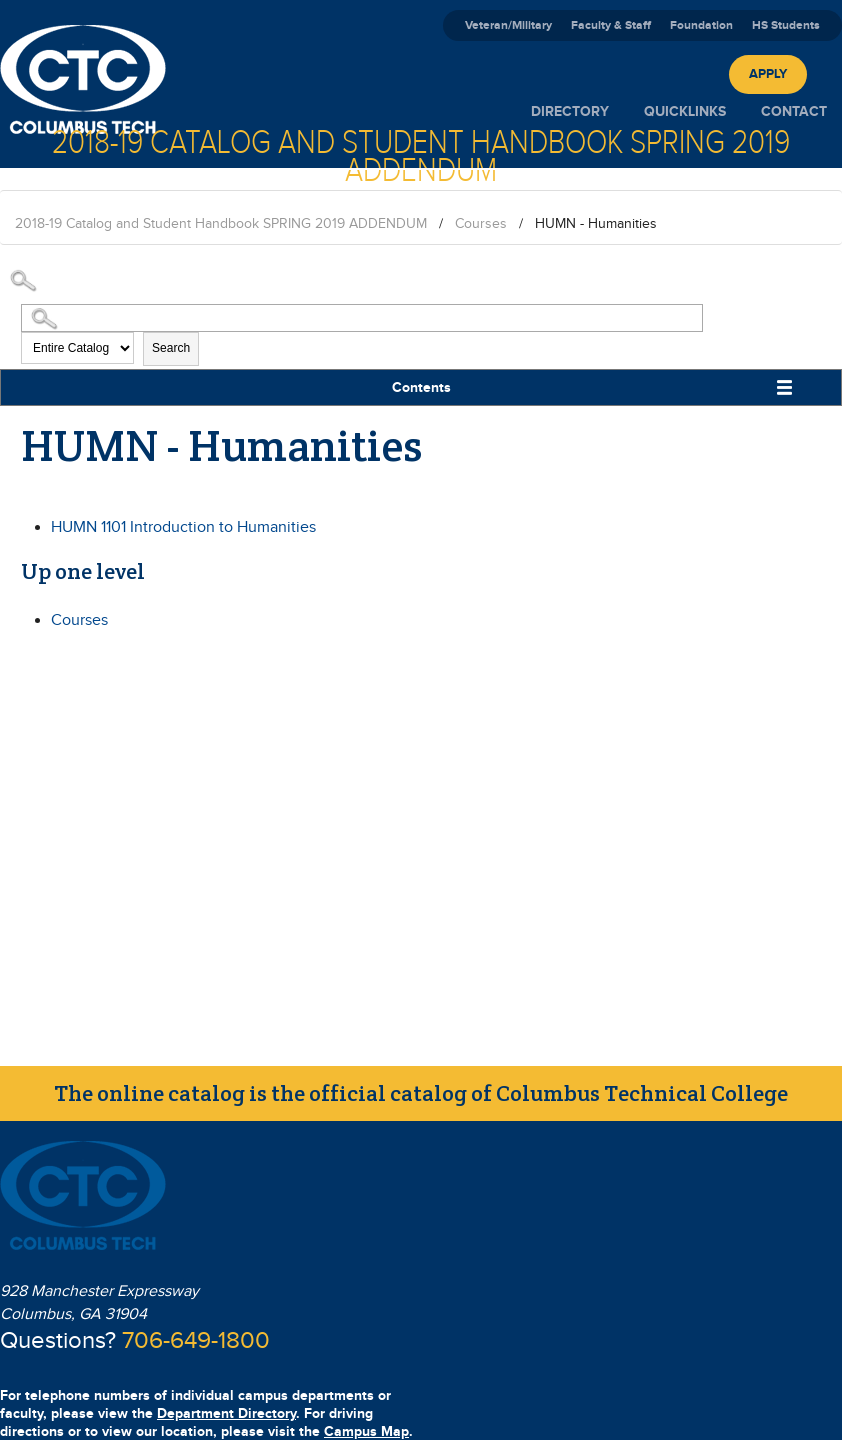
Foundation (701, 25)
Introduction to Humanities (183, 527)
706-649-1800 (196, 1341)
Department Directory (226, 1413)
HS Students (786, 25)
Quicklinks (685, 111)
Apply (768, 74)
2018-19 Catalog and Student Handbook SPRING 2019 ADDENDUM (221, 224)
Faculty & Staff (611, 25)
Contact (794, 111)
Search (171, 348)
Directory (570, 111)
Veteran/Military (508, 25)
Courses (481, 224)
